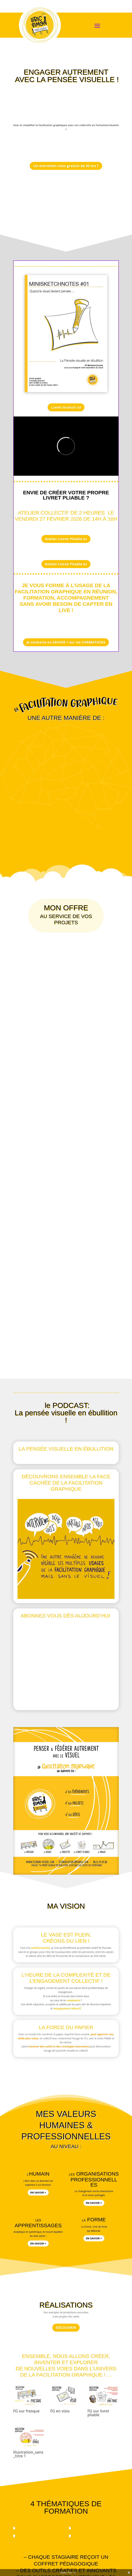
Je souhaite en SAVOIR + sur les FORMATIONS (65, 642)
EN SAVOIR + (38, 2192)
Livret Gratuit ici (66, 407)
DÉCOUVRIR (66, 2327)
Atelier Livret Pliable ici (66, 539)
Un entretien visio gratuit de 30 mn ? (66, 165)
